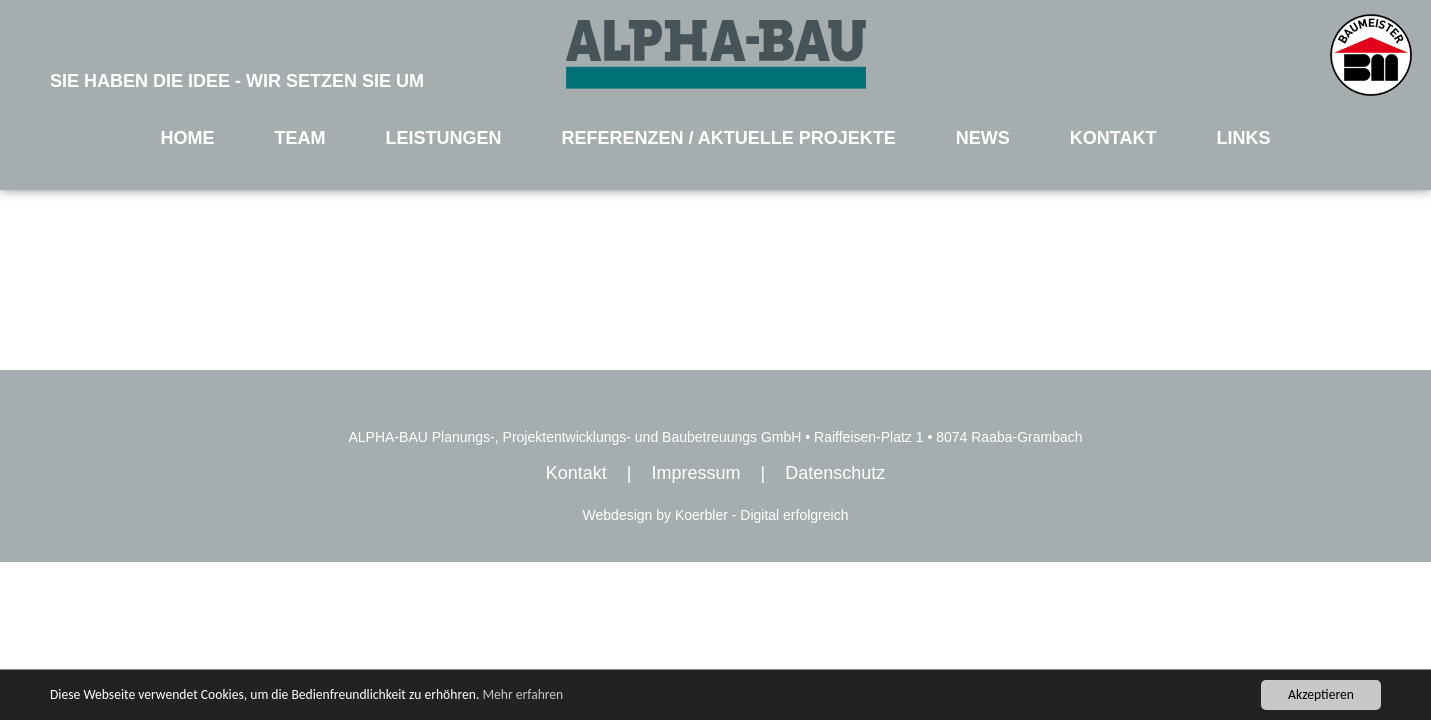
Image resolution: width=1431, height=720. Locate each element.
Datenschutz (835, 473)
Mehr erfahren (522, 694)
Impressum (695, 473)
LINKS (1243, 138)
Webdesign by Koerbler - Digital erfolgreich (716, 515)
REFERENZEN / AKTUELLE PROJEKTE (728, 138)
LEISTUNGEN (443, 138)
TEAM (299, 138)
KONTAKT (1113, 138)
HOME (188, 138)
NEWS (983, 138)
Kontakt (576, 473)
